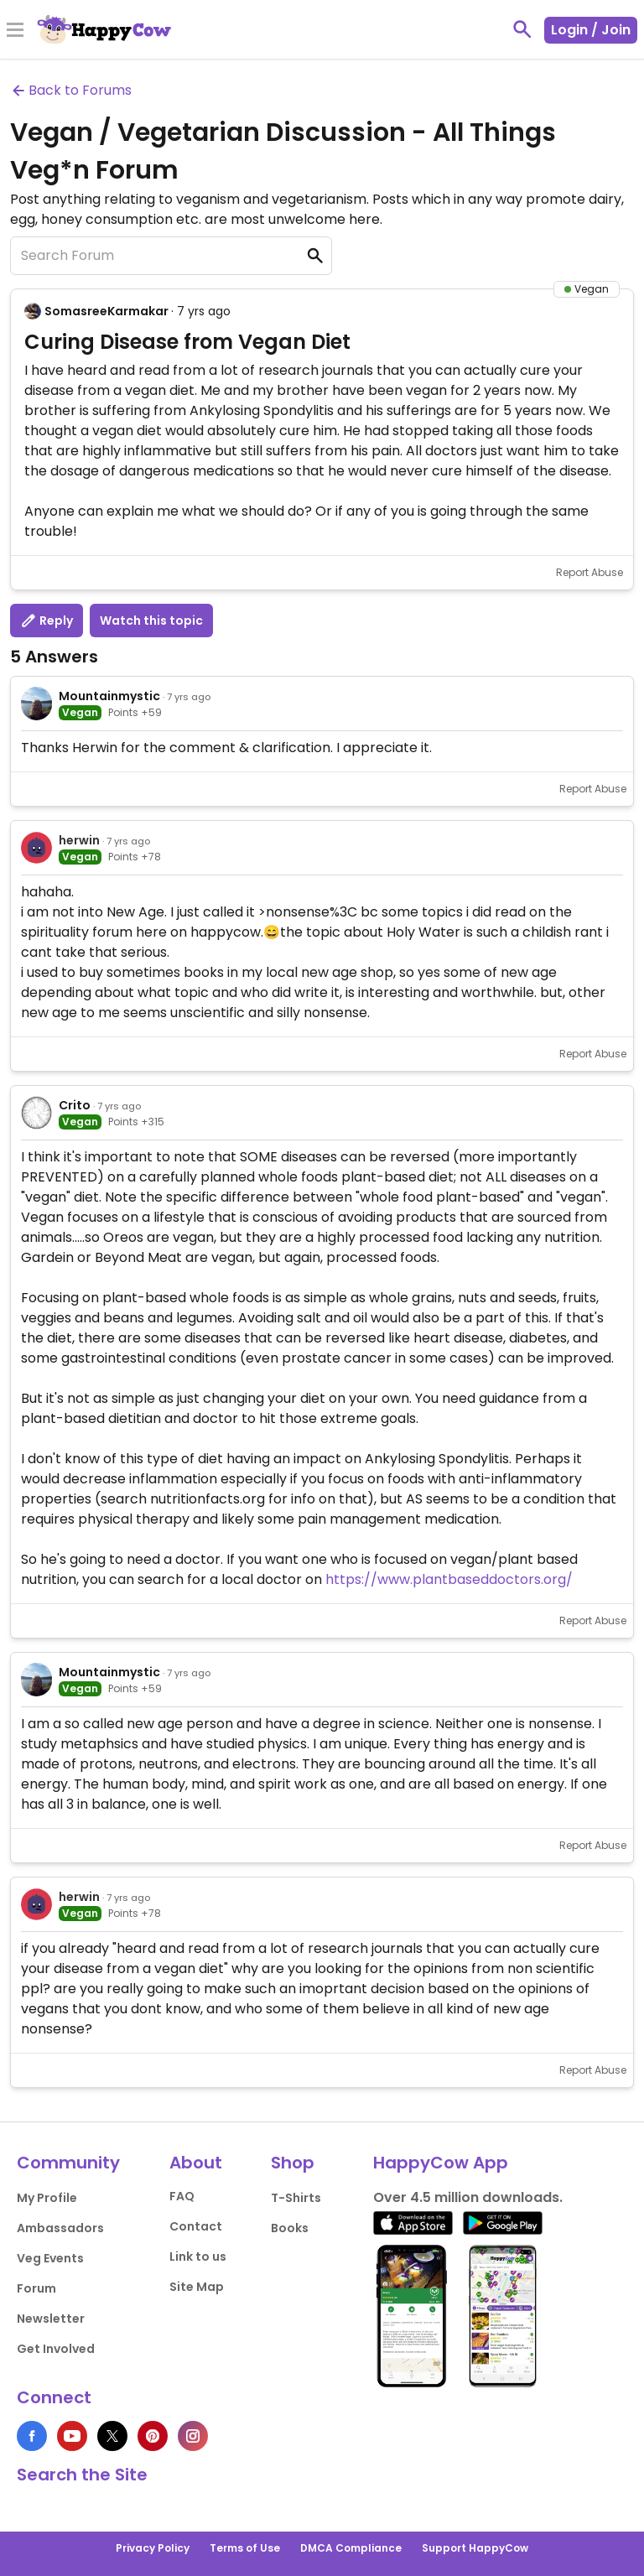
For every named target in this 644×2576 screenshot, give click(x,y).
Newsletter (51, 2318)
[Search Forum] (171, 255)
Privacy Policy (153, 2548)
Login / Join (591, 29)
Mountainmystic (109, 696)
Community (68, 2162)
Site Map (196, 2286)
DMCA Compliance (351, 2548)
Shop (292, 2162)
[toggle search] (522, 29)
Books (290, 2228)
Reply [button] (46, 620)
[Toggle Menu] (15, 31)
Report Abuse (589, 572)
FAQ (182, 2196)
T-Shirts (296, 2197)
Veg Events (50, 2258)
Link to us (197, 2256)
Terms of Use (245, 2548)
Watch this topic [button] (151, 620)
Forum (36, 2288)
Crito (75, 1105)
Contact (195, 2226)
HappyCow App (440, 2162)
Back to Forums (71, 90)
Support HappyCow (475, 2548)
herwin (79, 840)
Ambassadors (60, 2228)
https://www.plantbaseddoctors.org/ (449, 1579)
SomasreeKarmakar (106, 311)
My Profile (47, 2197)
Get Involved (56, 2348)
